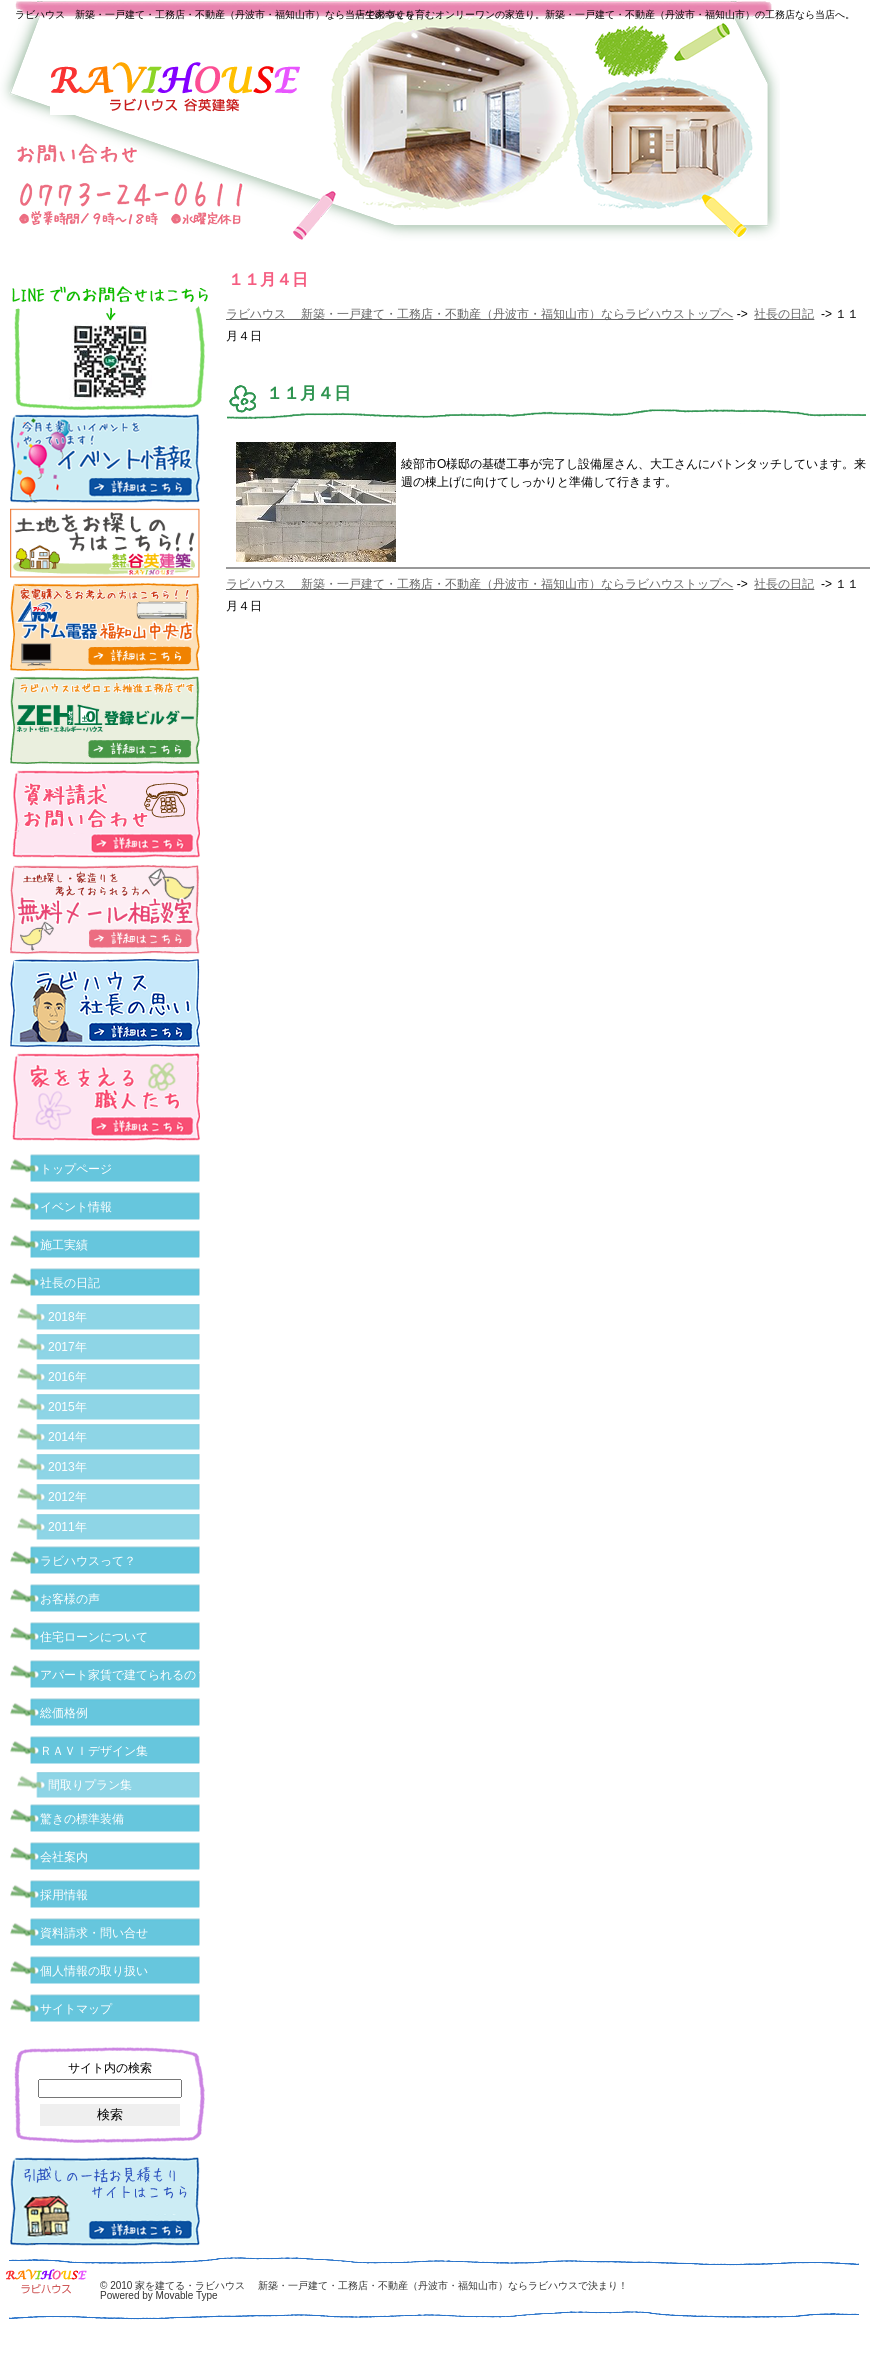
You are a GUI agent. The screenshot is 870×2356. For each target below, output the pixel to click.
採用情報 (64, 1895)
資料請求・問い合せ (94, 1933)
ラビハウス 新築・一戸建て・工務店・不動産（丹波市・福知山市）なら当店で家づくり (215, 14)
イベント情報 (76, 1207)
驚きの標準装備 (82, 1819)
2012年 (67, 1497)
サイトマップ (76, 2009)
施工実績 (64, 1245)
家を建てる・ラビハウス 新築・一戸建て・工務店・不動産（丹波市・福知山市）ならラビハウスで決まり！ (381, 2285)
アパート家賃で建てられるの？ (124, 1675)
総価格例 (64, 1713)
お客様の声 (70, 1599)
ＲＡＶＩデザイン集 (94, 1751)
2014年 (67, 1437)
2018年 (67, 1317)
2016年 (67, 1377)
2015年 (67, 1407)
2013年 (67, 1467)
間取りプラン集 (90, 1785)
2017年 (67, 1347)
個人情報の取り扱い (94, 1971)
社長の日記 (784, 314)
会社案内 (64, 1857)
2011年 (67, 1527)
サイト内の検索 (110, 2068)
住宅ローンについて (94, 1637)
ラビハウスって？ (88, 1561)
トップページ (76, 1169)
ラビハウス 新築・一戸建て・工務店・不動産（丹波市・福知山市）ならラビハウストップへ (479, 314)
